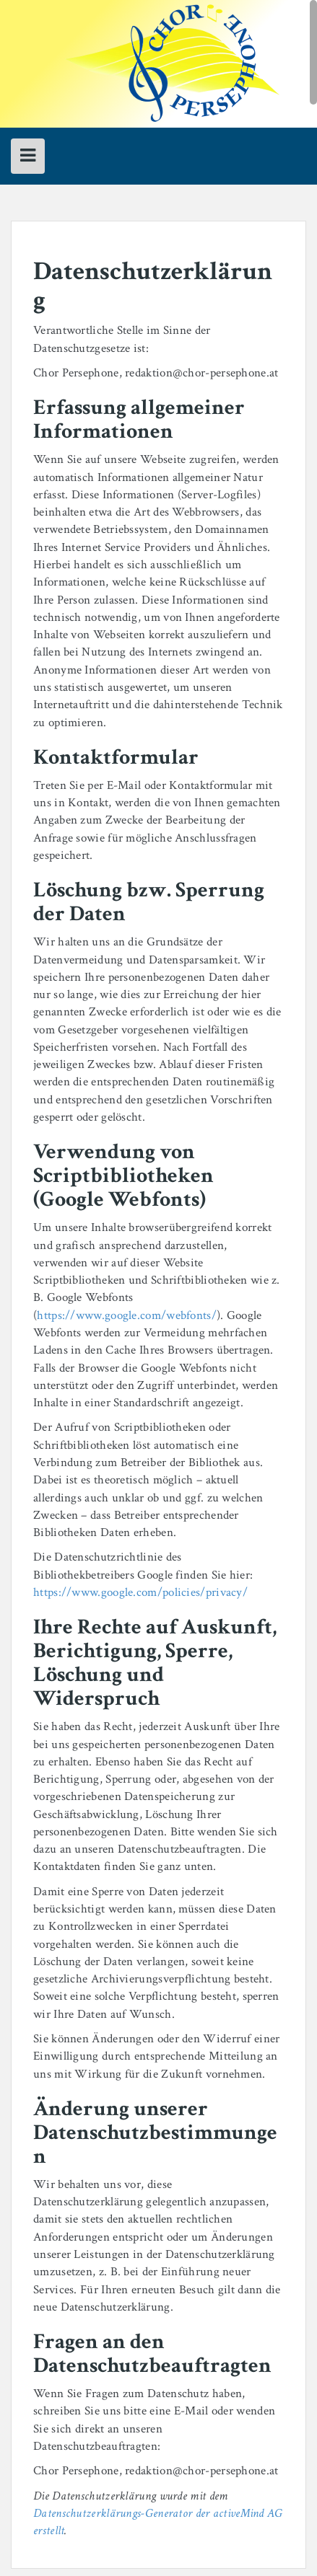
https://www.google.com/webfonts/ (127, 1315)
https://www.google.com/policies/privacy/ (140, 1592)
